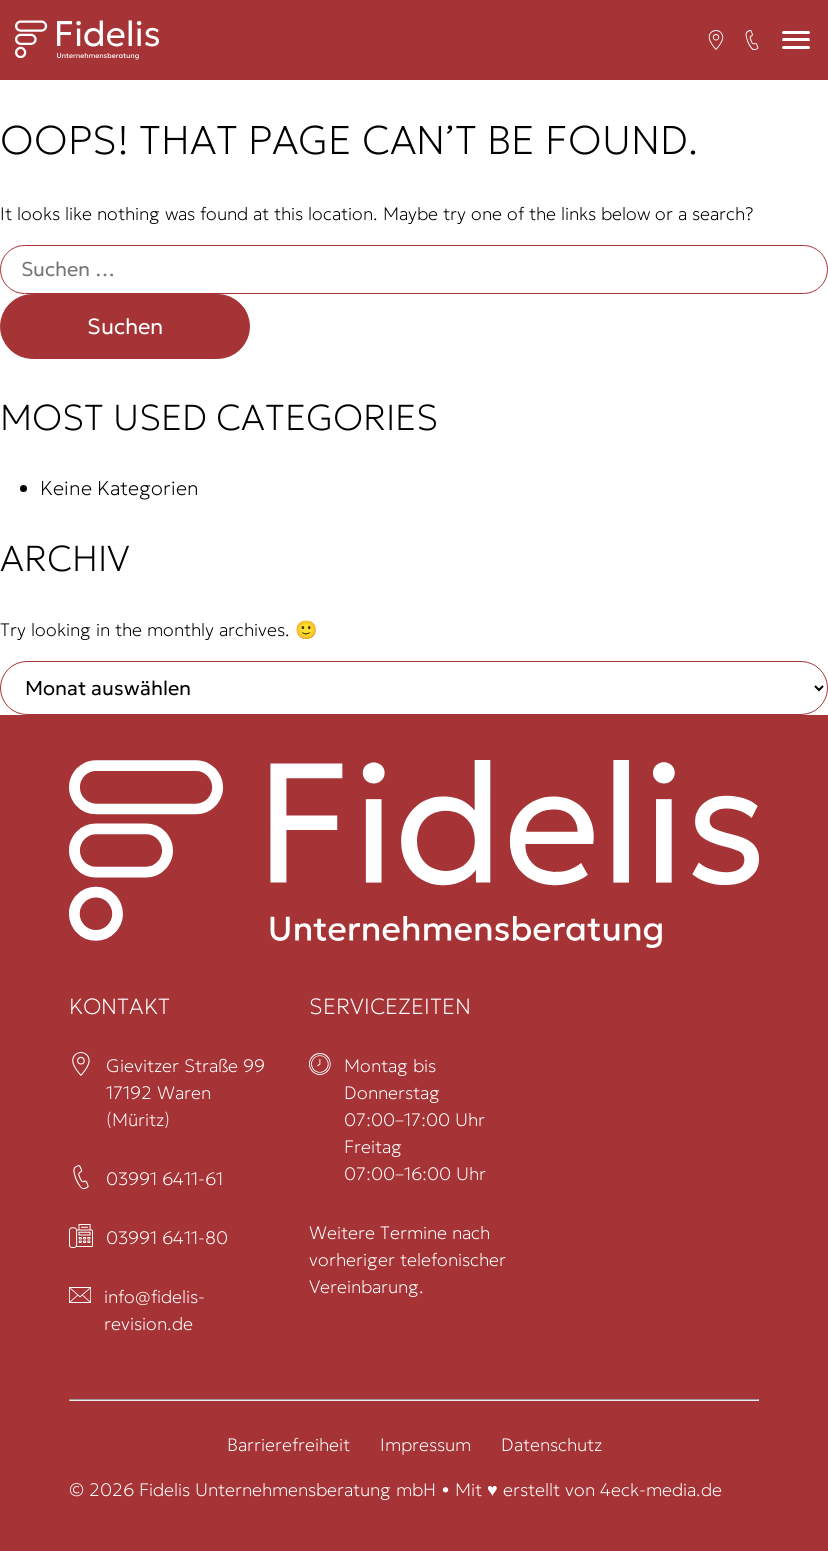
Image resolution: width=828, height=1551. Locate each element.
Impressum (425, 1444)
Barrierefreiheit (288, 1444)
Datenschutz (551, 1444)
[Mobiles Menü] (795, 40)
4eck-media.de (661, 1489)
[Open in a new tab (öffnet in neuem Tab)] (716, 40)
